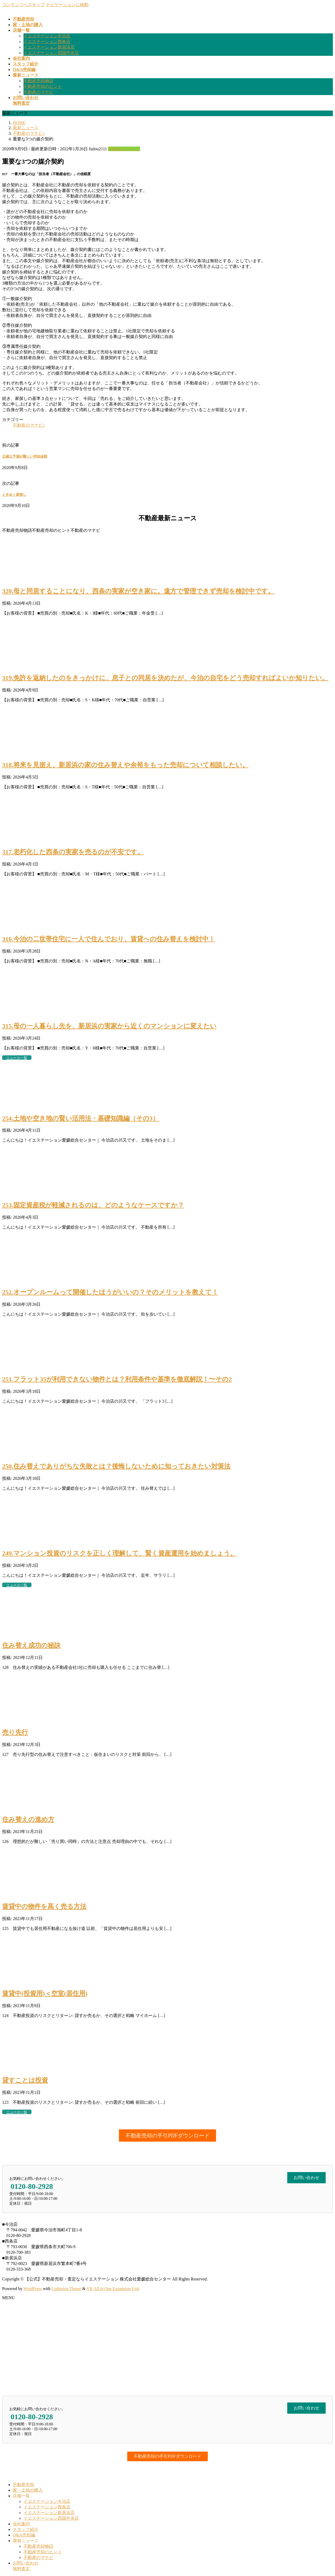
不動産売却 (23, 2484)
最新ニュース (25, 2540)
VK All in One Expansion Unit (113, 2288)
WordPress (32, 2288)
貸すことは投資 (25, 2080)
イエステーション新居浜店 (49, 47)
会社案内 (21, 2524)
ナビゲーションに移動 (67, 4)
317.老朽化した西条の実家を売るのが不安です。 (73, 851)
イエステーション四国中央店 (51, 52)
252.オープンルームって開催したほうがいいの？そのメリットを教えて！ (110, 1292)
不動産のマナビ (38, 92)
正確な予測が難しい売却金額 (24, 456)
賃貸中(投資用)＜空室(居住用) (44, 1993)
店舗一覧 (21, 2496)
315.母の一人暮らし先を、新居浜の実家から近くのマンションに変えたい (109, 1025)
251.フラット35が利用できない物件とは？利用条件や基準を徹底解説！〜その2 (117, 1379)
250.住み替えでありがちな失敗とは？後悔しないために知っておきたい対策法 (116, 1466)
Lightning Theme (66, 2288)
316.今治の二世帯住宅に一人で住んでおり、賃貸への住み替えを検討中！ (108, 938)
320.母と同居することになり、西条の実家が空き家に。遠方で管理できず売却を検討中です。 (138, 591)
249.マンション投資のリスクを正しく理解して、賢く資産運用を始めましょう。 (119, 1553)
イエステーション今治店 (46, 36)
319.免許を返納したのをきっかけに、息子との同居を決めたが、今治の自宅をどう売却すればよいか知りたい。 (165, 677)
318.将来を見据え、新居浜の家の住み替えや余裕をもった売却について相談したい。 (125, 764)
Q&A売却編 (24, 2535)
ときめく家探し (14, 495)
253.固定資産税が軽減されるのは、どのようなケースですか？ (93, 1205)
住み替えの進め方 (28, 1819)
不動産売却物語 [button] (17, 530)
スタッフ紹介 (25, 2529)
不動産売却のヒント (42, 86)
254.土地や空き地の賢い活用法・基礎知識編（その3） (80, 1118)
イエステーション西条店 (46, 41)
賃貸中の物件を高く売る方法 (44, 1906)
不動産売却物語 (38, 80)
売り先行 (15, 1732)
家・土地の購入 (28, 2490)
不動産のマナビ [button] (85, 530)
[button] (167, 2135)
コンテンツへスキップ (23, 4)
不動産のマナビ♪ (124, 149)
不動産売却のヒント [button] (51, 530)
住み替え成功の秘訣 (31, 1645)
